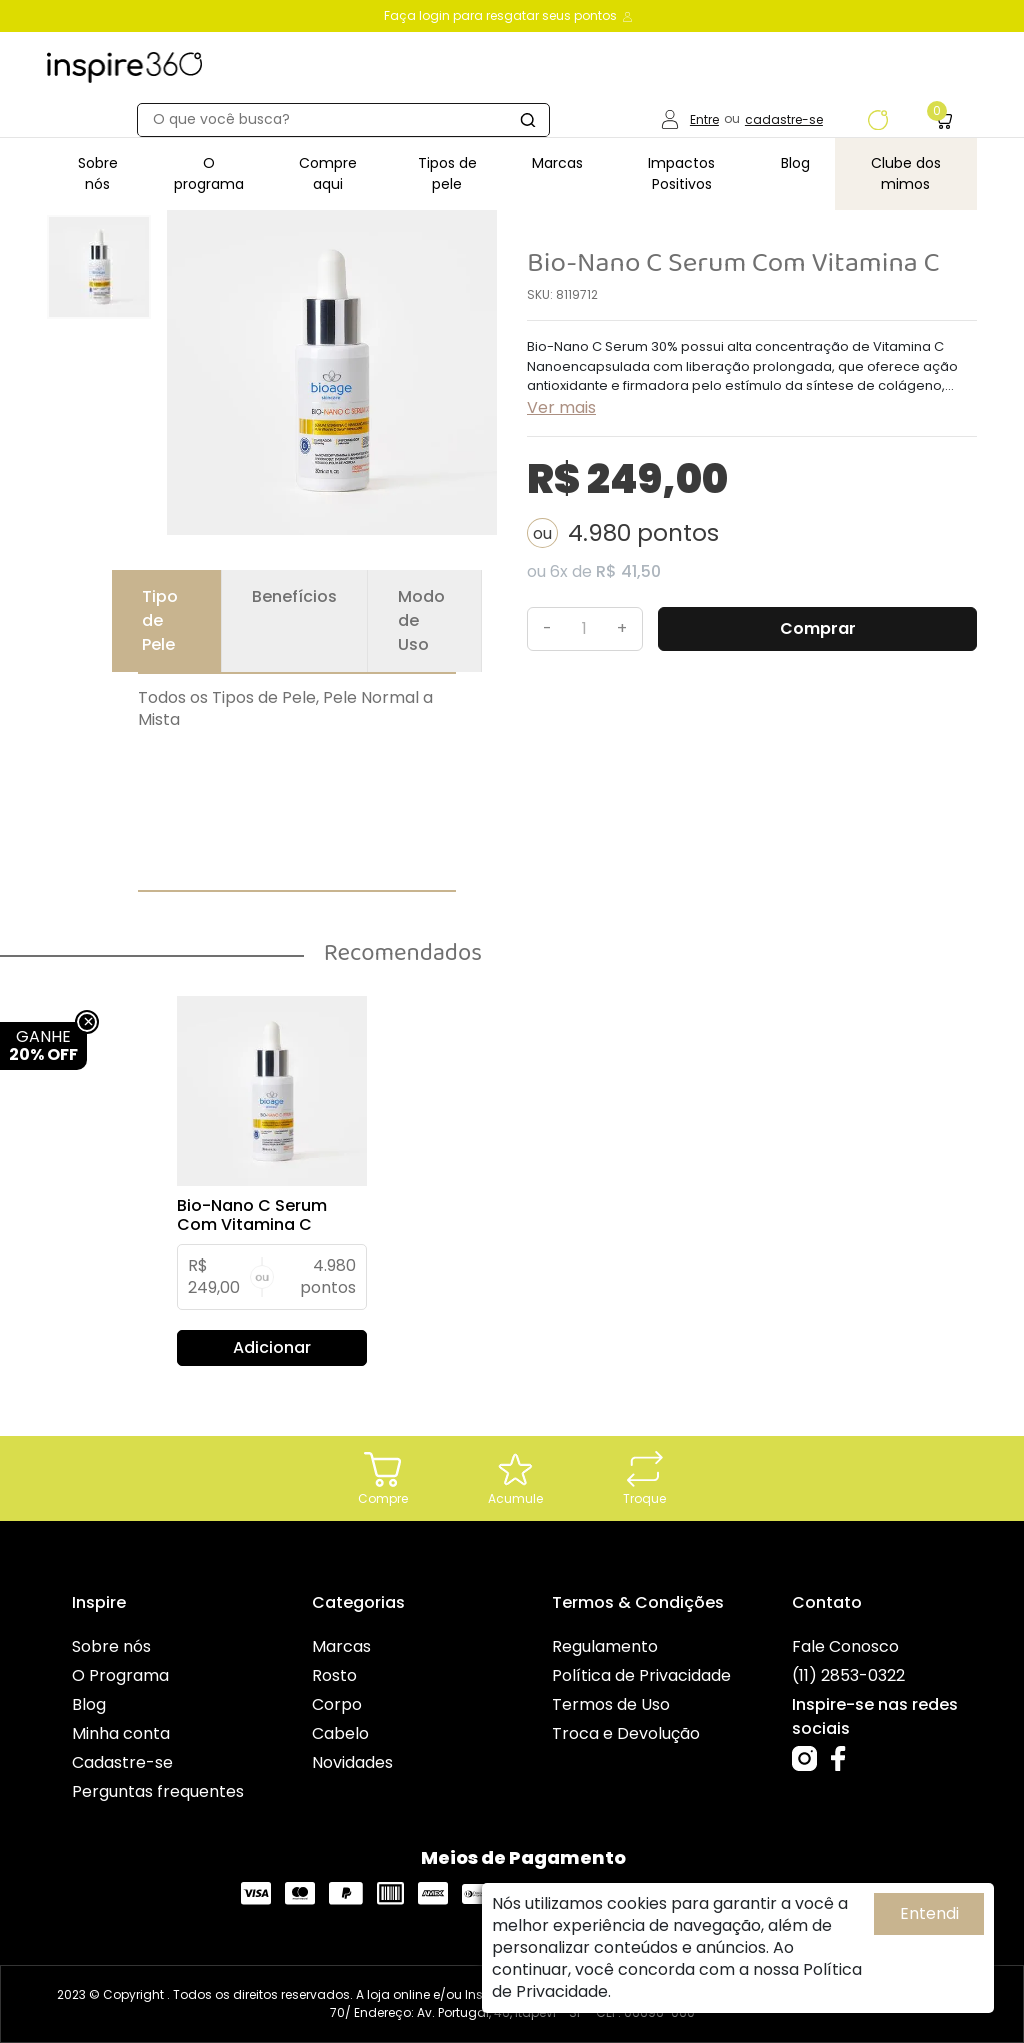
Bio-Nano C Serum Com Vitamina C (252, 1215)
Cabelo (340, 1733)
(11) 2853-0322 (848, 1675)
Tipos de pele (447, 173)
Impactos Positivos (681, 173)
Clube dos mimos (906, 173)
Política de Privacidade (641, 1675)
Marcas (557, 163)
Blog (795, 163)
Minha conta (121, 1733)
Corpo (337, 1704)
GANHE (43, 1045)
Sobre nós (98, 173)
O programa (209, 173)
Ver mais (561, 407)
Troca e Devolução (626, 1733)
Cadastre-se (122, 1762)
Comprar (818, 628)
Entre (704, 119)
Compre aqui (328, 173)
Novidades (352, 1762)
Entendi (929, 1913)
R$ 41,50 (628, 571)
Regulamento (605, 1646)
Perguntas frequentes (158, 1791)
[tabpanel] (272, 1181)
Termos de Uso (611, 1704)
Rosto (334, 1675)
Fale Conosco (845, 1646)
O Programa (120, 1675)
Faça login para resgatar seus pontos (509, 15)
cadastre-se (784, 119)
